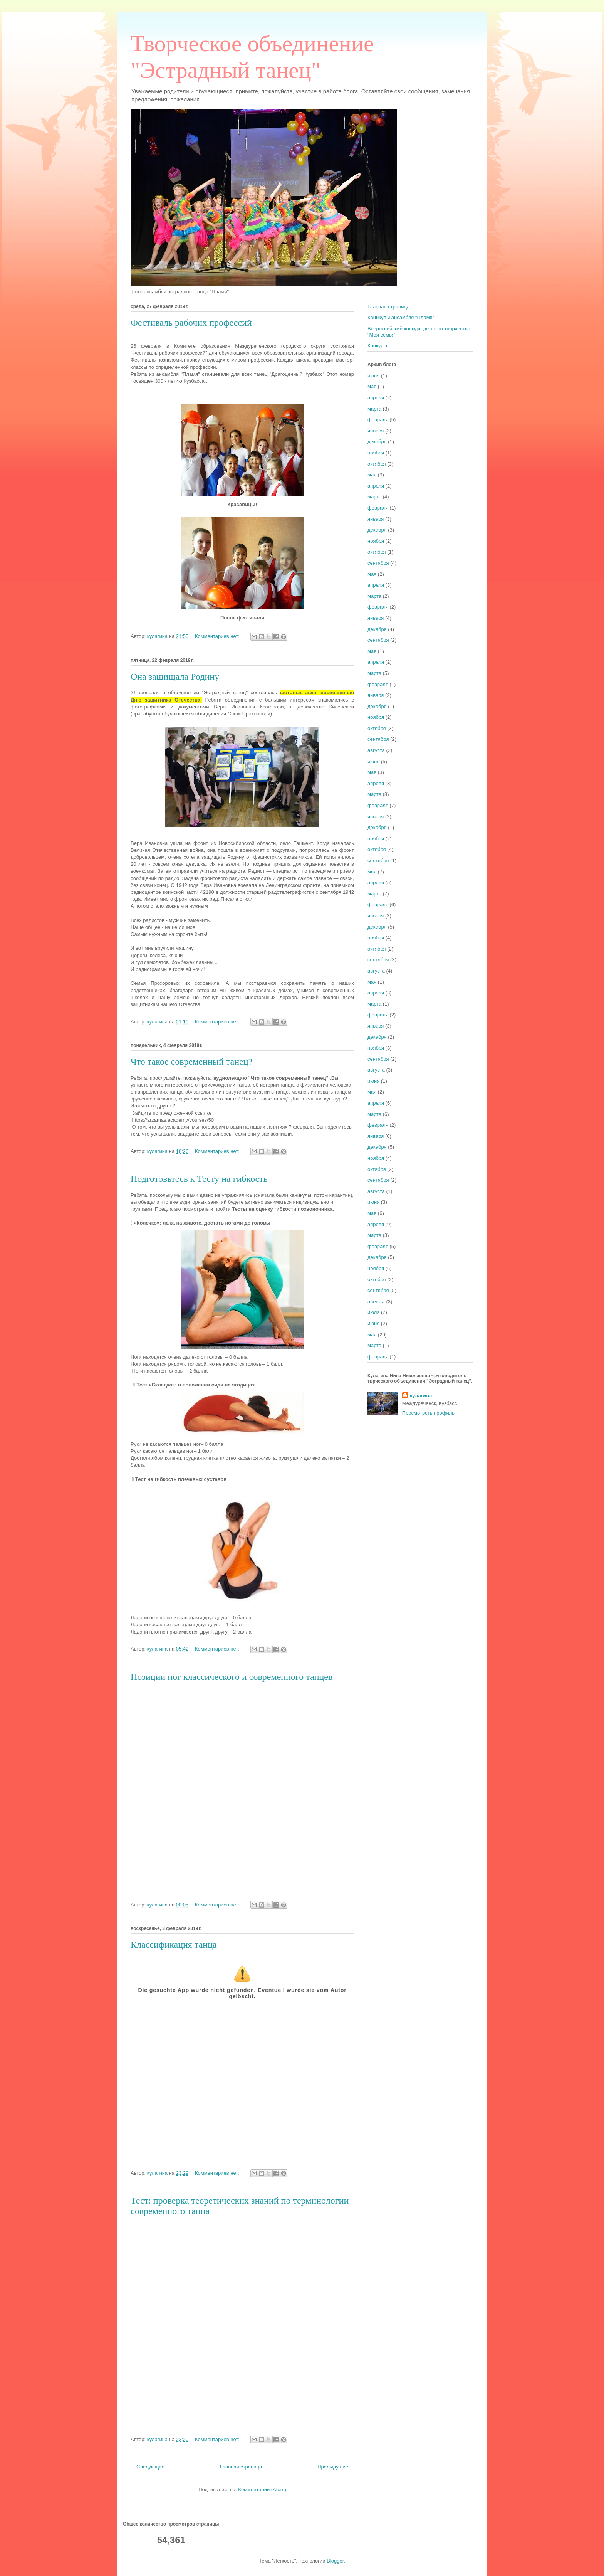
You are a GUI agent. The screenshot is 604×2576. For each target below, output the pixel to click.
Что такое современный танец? (191, 1062)
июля (373, 1312)
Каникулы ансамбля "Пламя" (400, 317)
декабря (377, 441)
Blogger (335, 2561)
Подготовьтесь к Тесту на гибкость (199, 1179)
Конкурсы (378, 345)
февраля (377, 419)
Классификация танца (174, 1945)
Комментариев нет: (218, 636)
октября (376, 464)
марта (374, 409)
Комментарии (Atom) (262, 2489)
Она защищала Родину (175, 676)
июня (373, 376)
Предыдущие (332, 2467)
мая (371, 386)
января (375, 431)
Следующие (150, 2467)
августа (376, 750)
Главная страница (241, 2467)
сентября (378, 563)
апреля (375, 397)
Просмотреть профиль (428, 1413)
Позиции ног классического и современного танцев (231, 1677)
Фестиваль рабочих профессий (191, 323)
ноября (375, 453)
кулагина (421, 1395)
